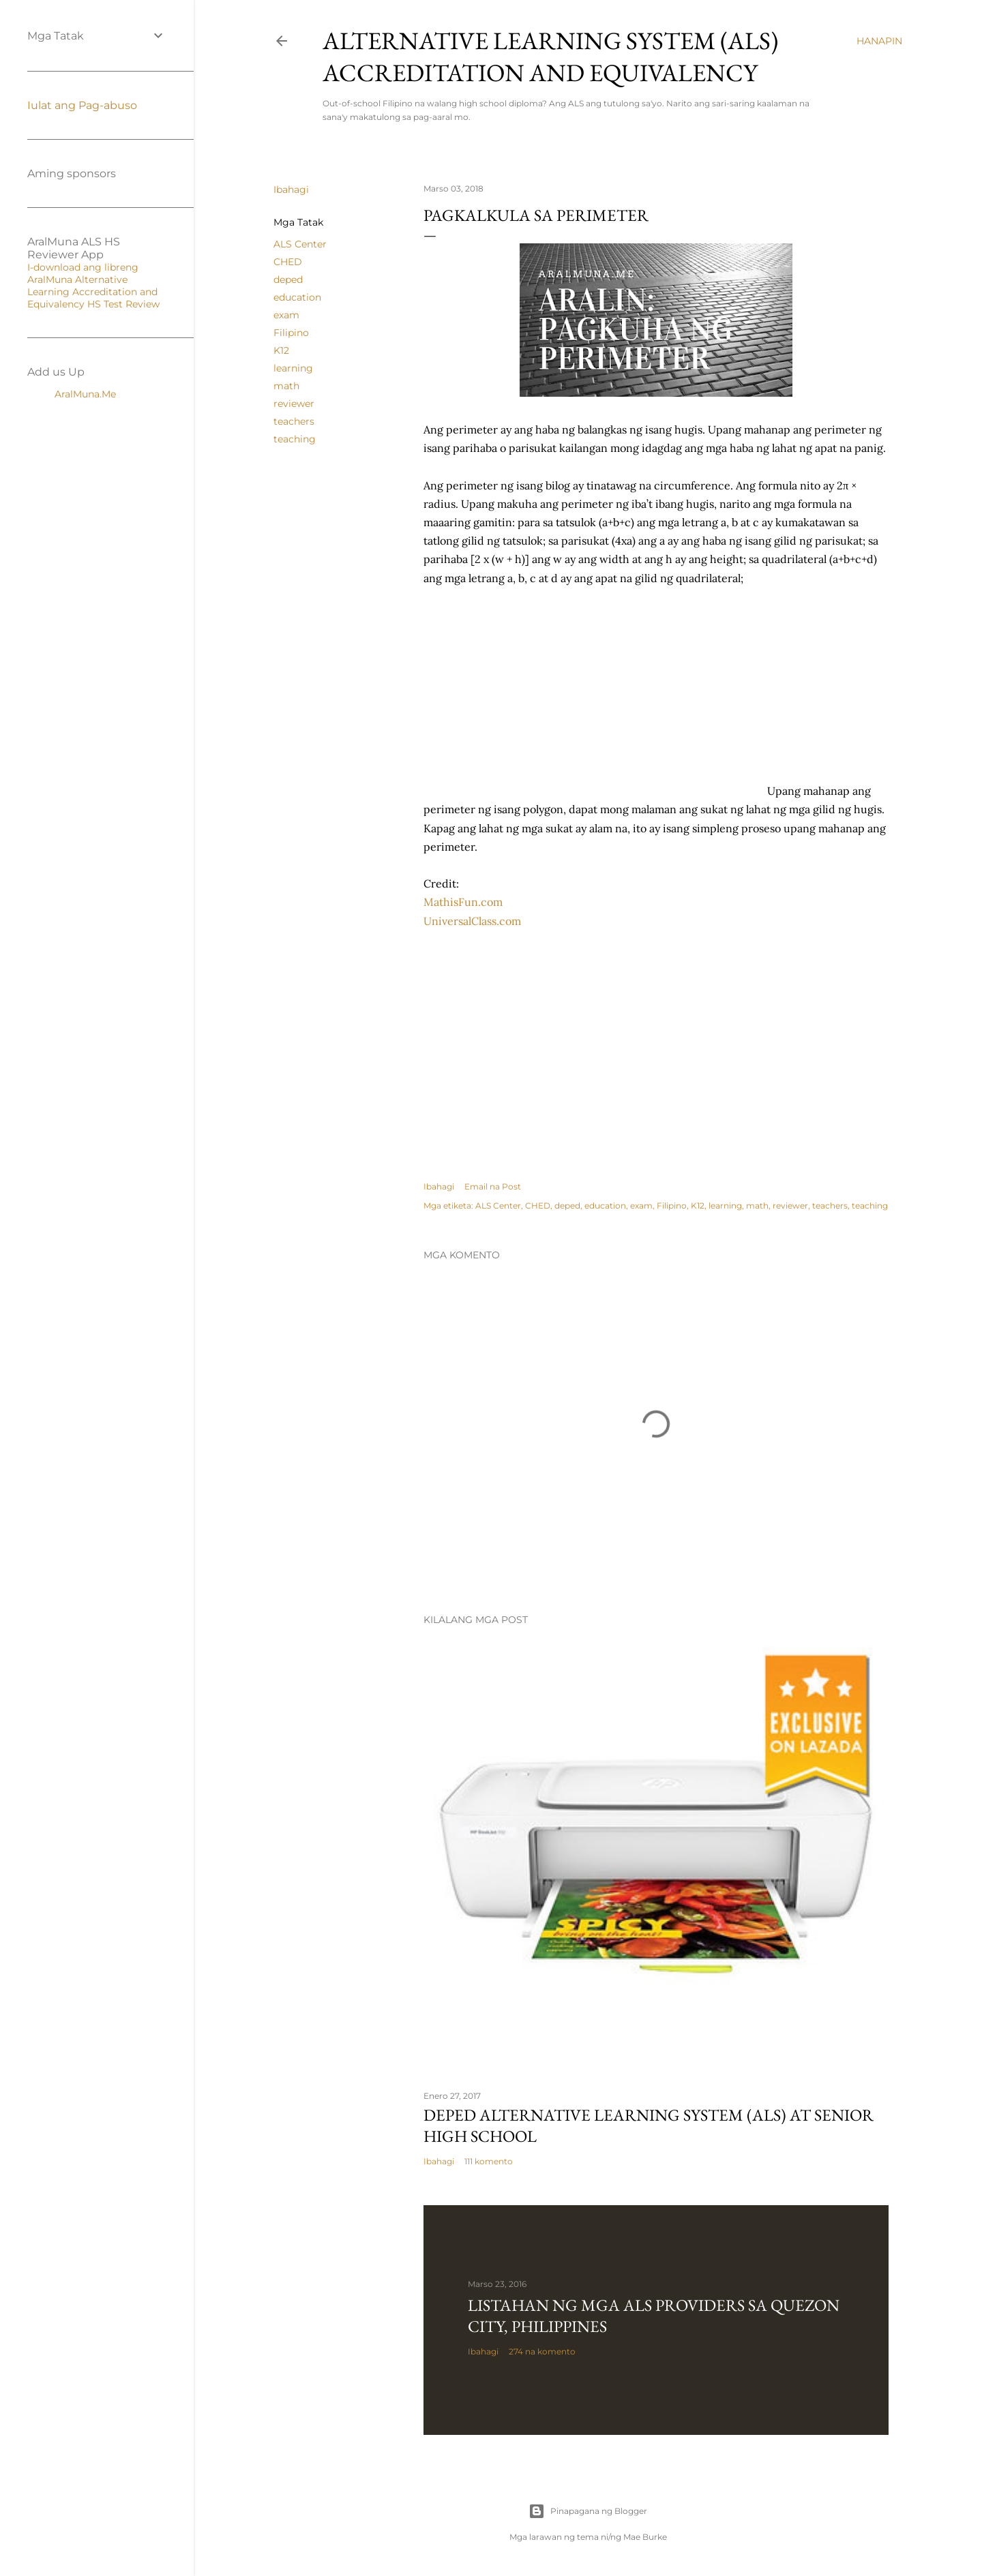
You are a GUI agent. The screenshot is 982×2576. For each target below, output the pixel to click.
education (297, 297)
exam (286, 315)
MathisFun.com (463, 902)
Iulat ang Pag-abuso (82, 105)
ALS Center (300, 244)
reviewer (293, 403)
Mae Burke (645, 2537)
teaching (294, 439)
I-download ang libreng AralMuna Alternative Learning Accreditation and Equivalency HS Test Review (93, 285)
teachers (293, 421)
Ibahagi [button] (291, 189)
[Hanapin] (879, 41)
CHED (287, 262)
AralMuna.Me (85, 394)
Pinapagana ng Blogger (588, 2511)
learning (293, 368)
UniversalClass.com (472, 921)
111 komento (488, 2161)
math (286, 386)
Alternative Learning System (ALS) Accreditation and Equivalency (550, 57)
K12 (281, 350)
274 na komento (542, 2351)
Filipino (291, 333)
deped (288, 279)
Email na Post (492, 1186)
